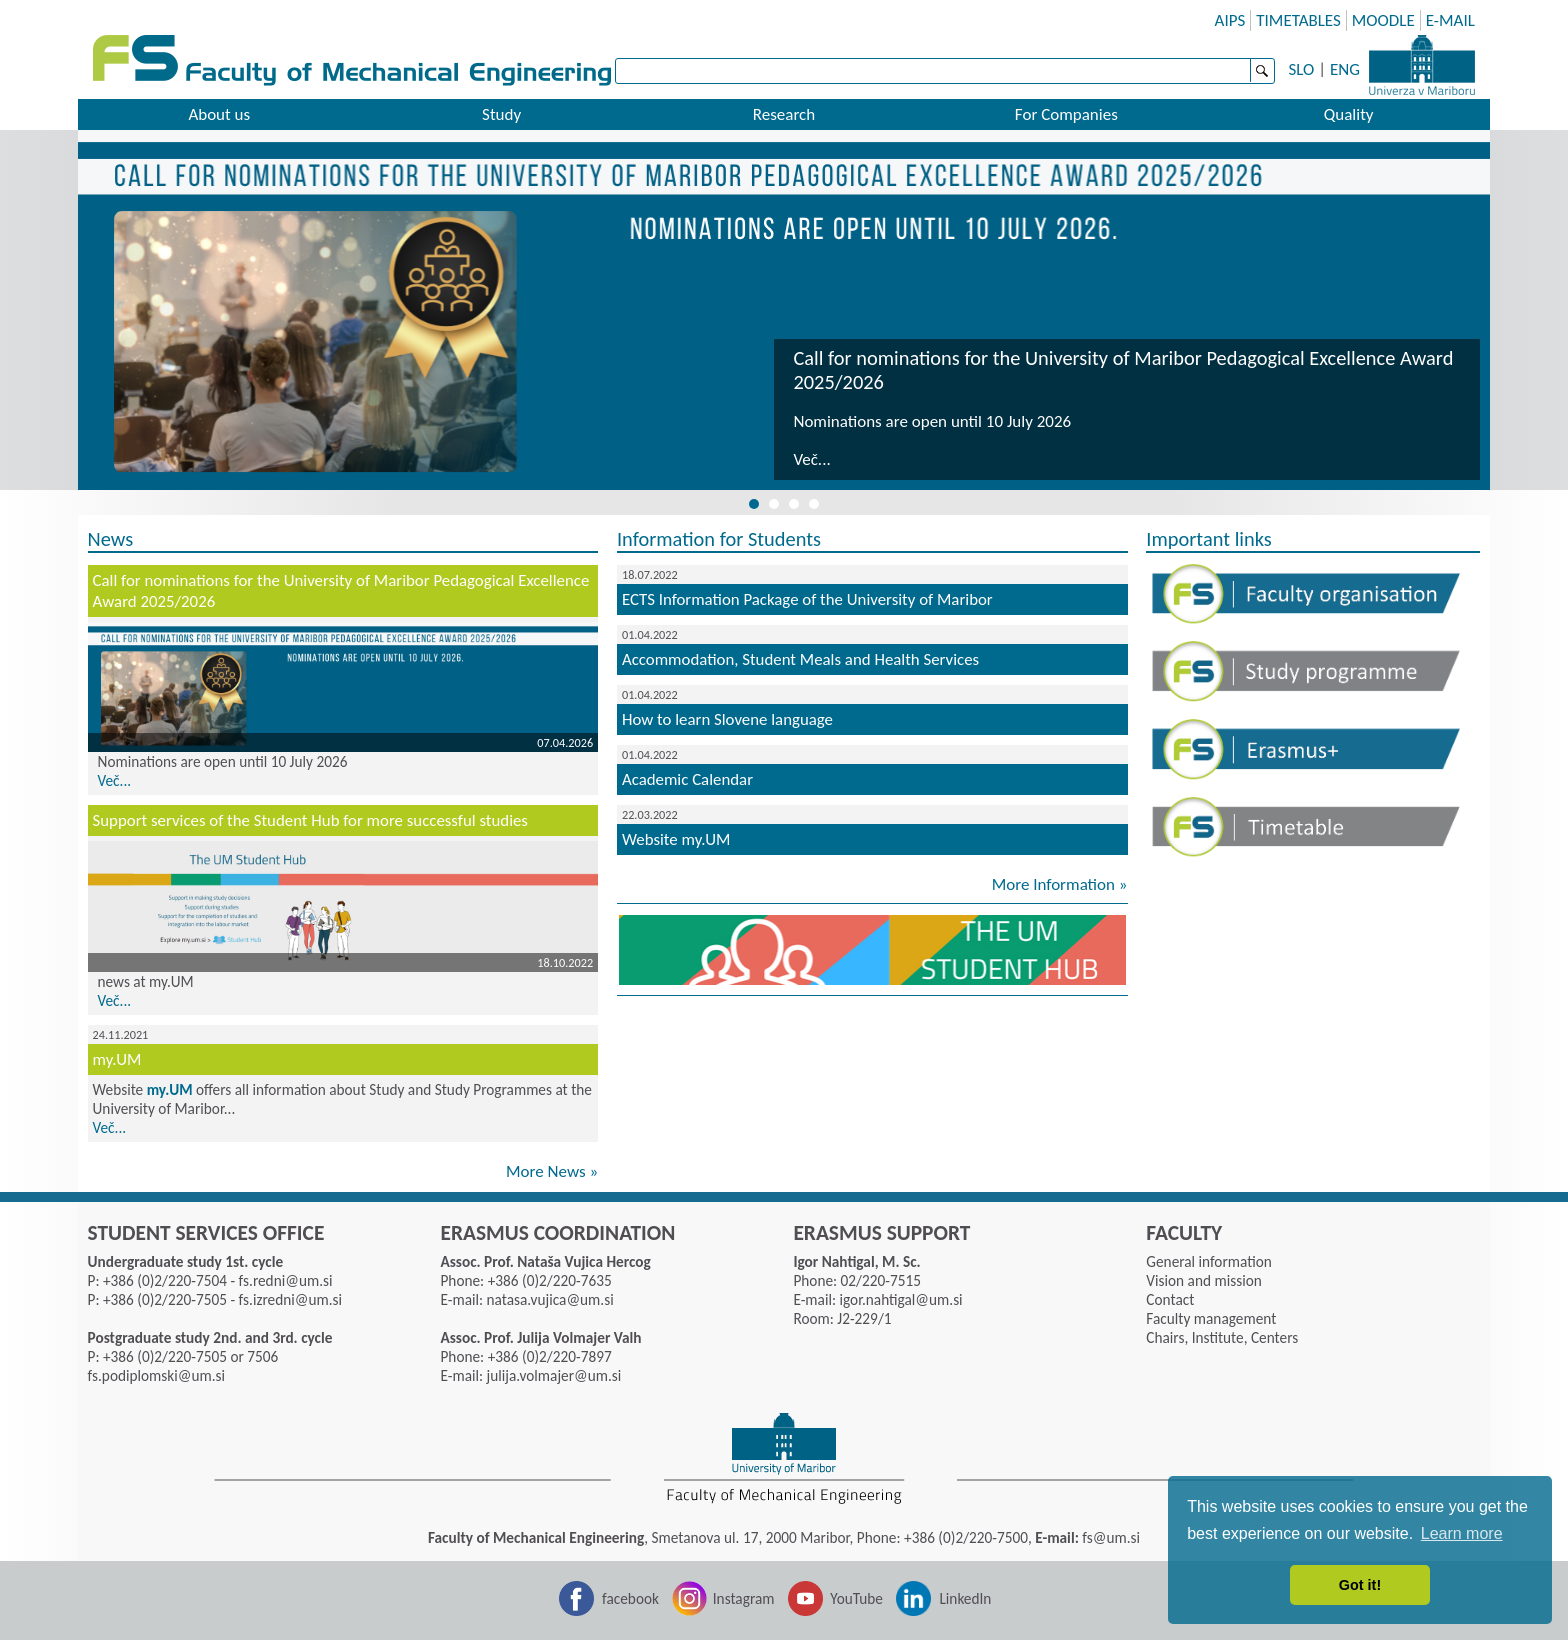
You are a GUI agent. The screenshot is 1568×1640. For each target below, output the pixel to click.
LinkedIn (965, 1598)
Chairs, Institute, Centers (1222, 1337)
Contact (1170, 1299)
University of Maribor (1422, 65)
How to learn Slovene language (727, 719)
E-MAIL (1450, 20)
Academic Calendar (687, 779)
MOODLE (1383, 20)
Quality (1349, 114)
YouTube (856, 1598)
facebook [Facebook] (630, 1598)
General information (1208, 1261)
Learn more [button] (1462, 1533)
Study (501, 114)
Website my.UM (676, 839)
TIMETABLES (1298, 20)
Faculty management (1211, 1318)
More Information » (1060, 884)
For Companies (1066, 114)
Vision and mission (1203, 1280)
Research (784, 114)
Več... (811, 459)
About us (219, 114)
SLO (1302, 69)
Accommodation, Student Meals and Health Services (800, 659)
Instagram (744, 1598)
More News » (552, 1171)
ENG (1345, 69)
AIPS (1230, 20)
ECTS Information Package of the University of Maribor (807, 599)
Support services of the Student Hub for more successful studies (310, 820)
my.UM (117, 1059)
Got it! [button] (1360, 1585)
